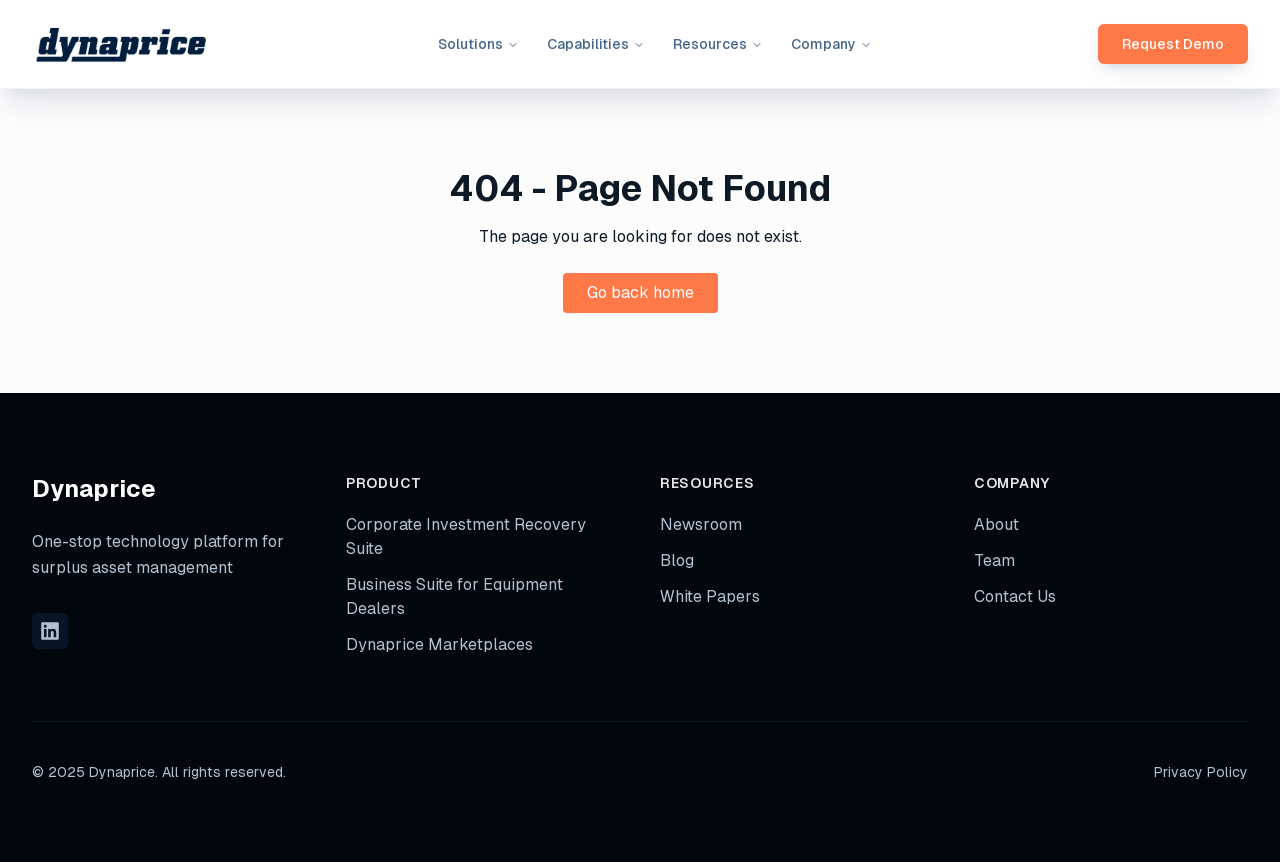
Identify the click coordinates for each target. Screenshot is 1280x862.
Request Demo (1173, 44)
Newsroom (701, 524)
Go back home (640, 292)
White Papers (710, 596)
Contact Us (1015, 596)
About (996, 524)
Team (994, 560)
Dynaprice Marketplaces (439, 644)
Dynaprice (94, 488)
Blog (677, 560)
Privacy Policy (1201, 772)
